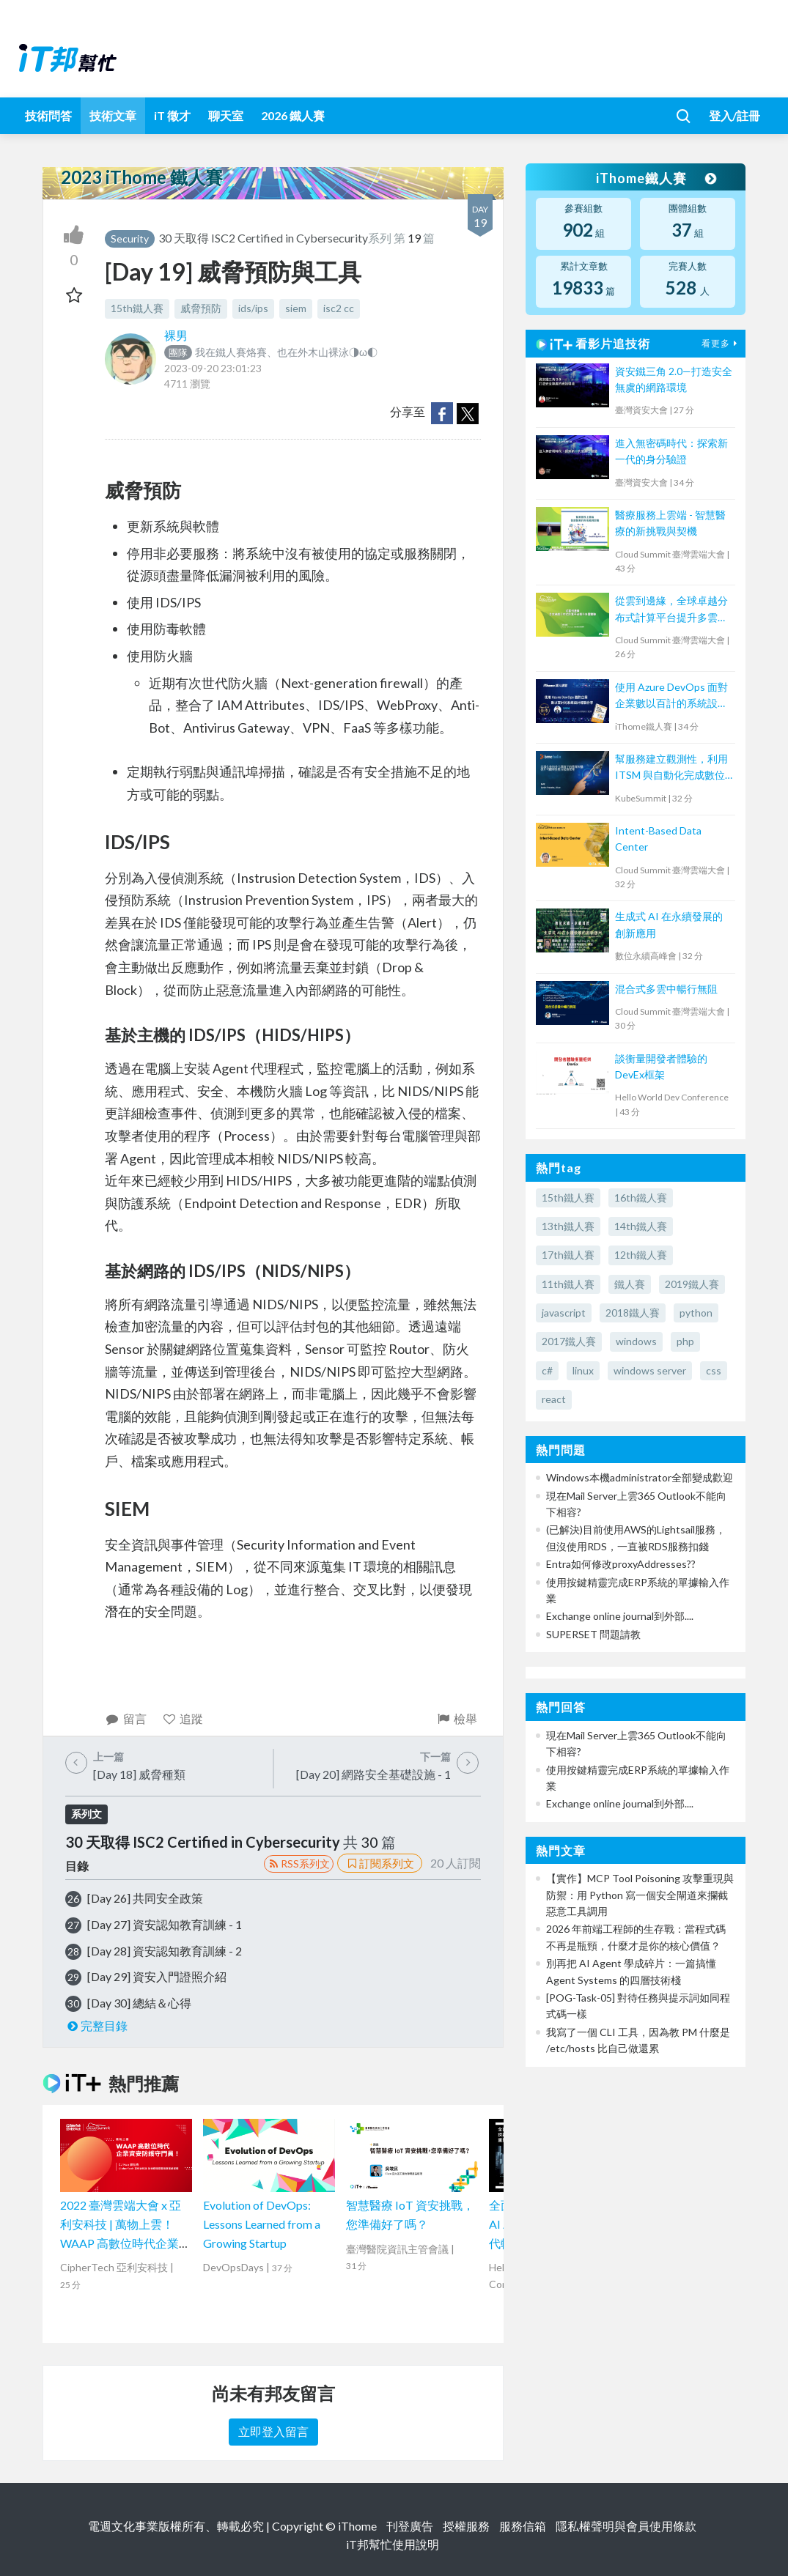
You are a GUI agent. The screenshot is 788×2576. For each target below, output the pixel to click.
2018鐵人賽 (632, 1312)
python (696, 1312)
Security (130, 238)
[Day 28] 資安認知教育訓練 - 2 (164, 1951)
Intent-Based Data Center (658, 838)
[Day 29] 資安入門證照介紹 (157, 1976)
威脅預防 (200, 308)
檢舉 (456, 1718)
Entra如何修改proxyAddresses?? (621, 1564)
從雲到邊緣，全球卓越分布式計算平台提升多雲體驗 (671, 610)
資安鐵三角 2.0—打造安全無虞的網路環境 (673, 379)
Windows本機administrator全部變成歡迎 (639, 1477)
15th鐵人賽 (137, 308)
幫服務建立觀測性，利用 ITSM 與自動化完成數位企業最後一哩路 (671, 768)
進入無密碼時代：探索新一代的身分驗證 (671, 451)
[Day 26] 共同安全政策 (145, 1898)
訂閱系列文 (379, 1863)
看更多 (721, 343)
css (713, 1370)
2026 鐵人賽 (293, 115)
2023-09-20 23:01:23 (213, 368)
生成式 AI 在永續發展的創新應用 (669, 924)
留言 (126, 1718)
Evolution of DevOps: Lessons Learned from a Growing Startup (261, 2223)
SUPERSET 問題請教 (593, 1634)
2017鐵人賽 (569, 1341)
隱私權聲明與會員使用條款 (626, 2526)
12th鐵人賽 (640, 1254)
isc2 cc (338, 308)
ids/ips (253, 308)
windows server (650, 1370)
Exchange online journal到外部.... (619, 1616)
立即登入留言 (273, 2431)
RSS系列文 (299, 1863)
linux (583, 1370)
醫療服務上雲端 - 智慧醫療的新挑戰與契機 (670, 522)
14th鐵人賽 (640, 1226)
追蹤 (183, 1718)
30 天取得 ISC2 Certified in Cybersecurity (263, 238)
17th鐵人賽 (568, 1254)
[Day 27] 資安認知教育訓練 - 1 (164, 1924)
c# (547, 1370)
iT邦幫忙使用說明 (392, 2544)
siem (295, 308)
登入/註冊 (734, 115)
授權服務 (466, 2526)
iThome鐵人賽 (656, 178)
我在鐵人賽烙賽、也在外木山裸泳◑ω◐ (271, 352)
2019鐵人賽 (692, 1284)
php (685, 1341)
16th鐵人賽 (640, 1197)
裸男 (176, 335)
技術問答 (48, 115)
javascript (564, 1312)
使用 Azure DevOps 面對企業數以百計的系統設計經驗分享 (671, 696)
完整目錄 (96, 2025)
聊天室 (225, 115)
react (554, 1399)
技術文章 (112, 115)
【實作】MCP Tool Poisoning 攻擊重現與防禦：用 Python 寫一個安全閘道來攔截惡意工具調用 (640, 1894)
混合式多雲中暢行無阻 (666, 988)
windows (636, 1341)
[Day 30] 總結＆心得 (139, 2003)
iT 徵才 (172, 115)
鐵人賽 (629, 1284)
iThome (357, 2526)
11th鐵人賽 (568, 1284)
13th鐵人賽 (568, 1226)
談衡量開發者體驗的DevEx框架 (661, 1066)
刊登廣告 (409, 2526)
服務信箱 (522, 2526)
